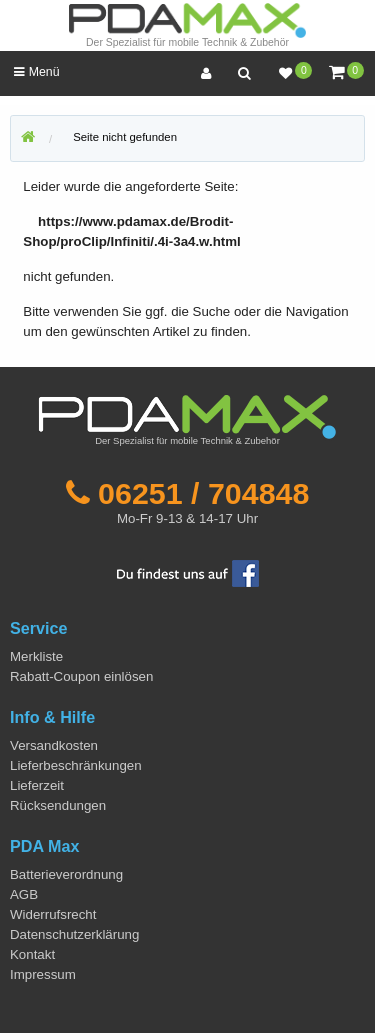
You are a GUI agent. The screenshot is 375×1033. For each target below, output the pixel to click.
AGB (24, 894)
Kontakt (32, 954)
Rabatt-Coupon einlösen (81, 676)
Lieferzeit (37, 785)
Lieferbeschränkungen (76, 765)
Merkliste (36, 656)
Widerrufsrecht (53, 914)
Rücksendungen (58, 805)
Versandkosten (54, 745)
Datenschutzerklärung (74, 934)
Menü (36, 72)
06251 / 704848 (203, 493)
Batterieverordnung (66, 874)
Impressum (43, 974)
